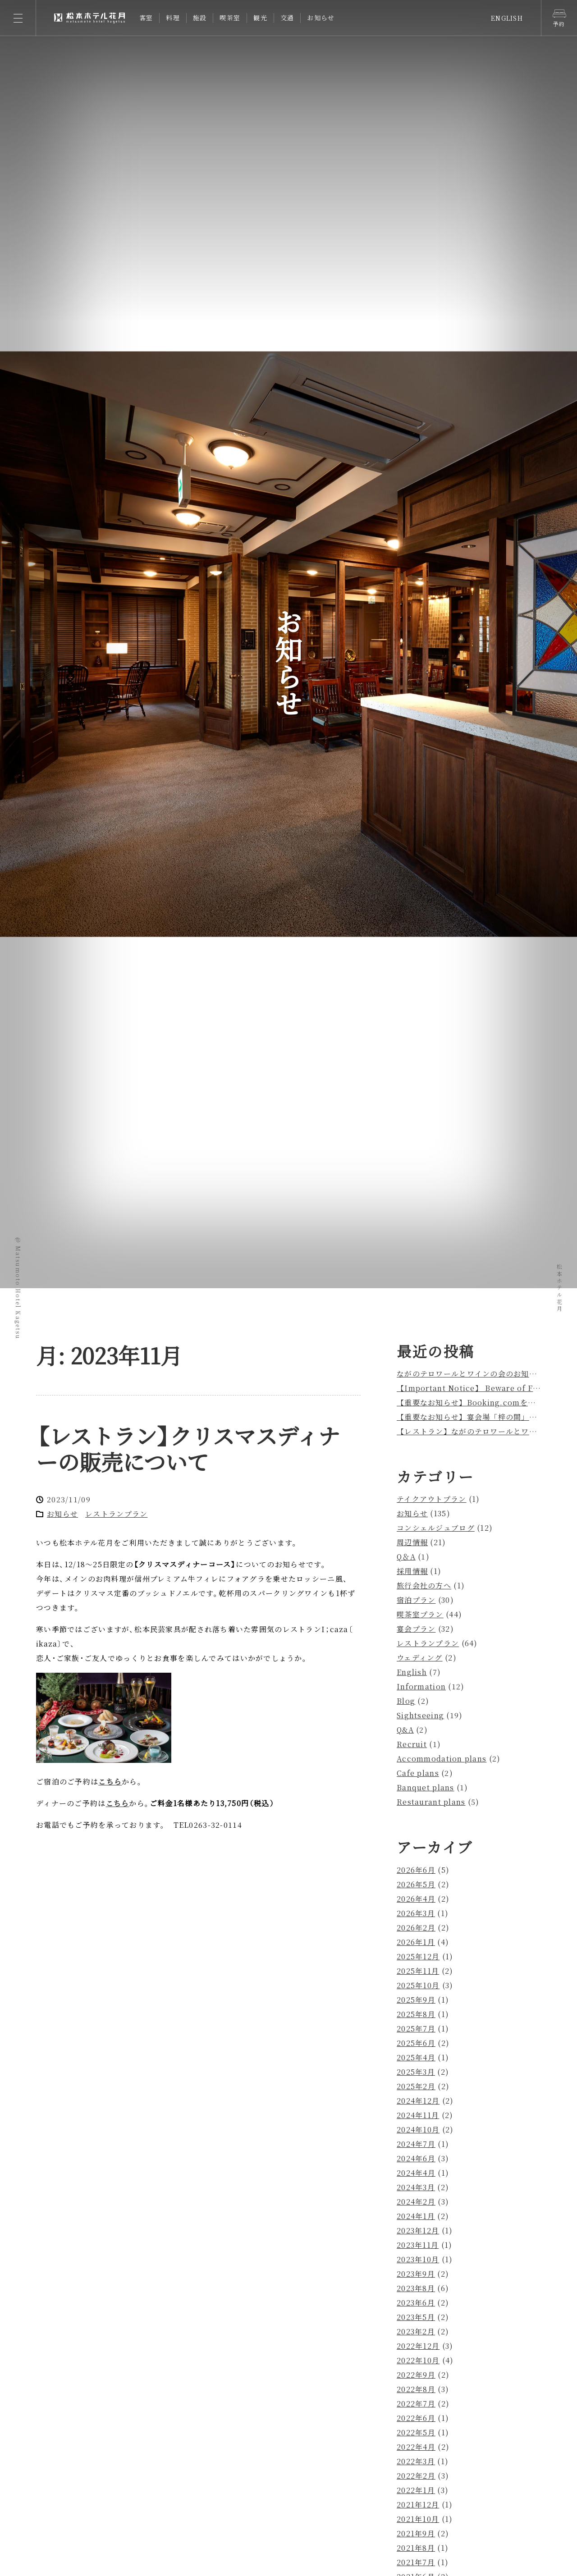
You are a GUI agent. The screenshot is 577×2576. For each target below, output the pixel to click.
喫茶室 (230, 17)
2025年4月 (416, 2057)
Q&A (405, 1730)
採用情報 (412, 1571)
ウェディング (420, 1657)
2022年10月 (418, 2360)
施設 (200, 17)
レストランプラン (116, 1514)
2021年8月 (416, 2548)
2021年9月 (416, 2533)
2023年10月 (418, 2259)
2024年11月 (418, 2115)
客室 (146, 17)
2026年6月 (416, 1870)
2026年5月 (416, 1884)
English (412, 1672)
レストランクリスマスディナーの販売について (188, 1448)
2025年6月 (416, 2043)
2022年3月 (416, 2461)
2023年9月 (416, 2274)
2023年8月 (416, 2288)
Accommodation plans (441, 1758)
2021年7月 (416, 2562)
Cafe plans (418, 1773)
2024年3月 (416, 2187)
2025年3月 (416, 2072)
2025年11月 (418, 1971)
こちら (110, 1781)
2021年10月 (418, 2519)
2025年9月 (416, 2000)
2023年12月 (418, 2230)
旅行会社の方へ (424, 1585)
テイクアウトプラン (432, 1499)
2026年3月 (416, 1913)
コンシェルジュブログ (436, 1528)
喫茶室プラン (420, 1614)
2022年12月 (418, 2346)
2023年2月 (416, 2331)
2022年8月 (416, 2389)
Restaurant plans (431, 1802)
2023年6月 (416, 2302)
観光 (260, 17)
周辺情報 (412, 1542)
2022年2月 (416, 2476)
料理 (173, 17)
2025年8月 (416, 2014)
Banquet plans (425, 1787)
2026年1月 (416, 1942)
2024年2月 (416, 2201)
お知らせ (320, 17)
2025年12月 (418, 1956)
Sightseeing (420, 1715)
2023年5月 (416, 2317)
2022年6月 (416, 2418)
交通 (287, 17)
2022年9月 (416, 2375)
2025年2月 (416, 2086)
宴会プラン (416, 1629)
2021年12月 (418, 2504)
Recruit (412, 1744)
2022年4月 (416, 2447)
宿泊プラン (416, 1600)
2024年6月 (416, 2158)
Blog (406, 1701)
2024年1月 (416, 2216)
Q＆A (406, 1556)
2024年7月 (416, 2144)
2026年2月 (416, 1927)
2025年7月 (416, 2028)
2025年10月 (418, 1985)
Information (421, 1686)
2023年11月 (418, 2245)
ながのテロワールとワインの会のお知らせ (471, 1373)
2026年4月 (416, 1899)
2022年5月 (416, 2432)
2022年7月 (416, 2403)
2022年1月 (416, 2490)
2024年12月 (418, 2101)
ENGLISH (507, 18)
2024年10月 (418, 2129)
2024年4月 (416, 2173)
